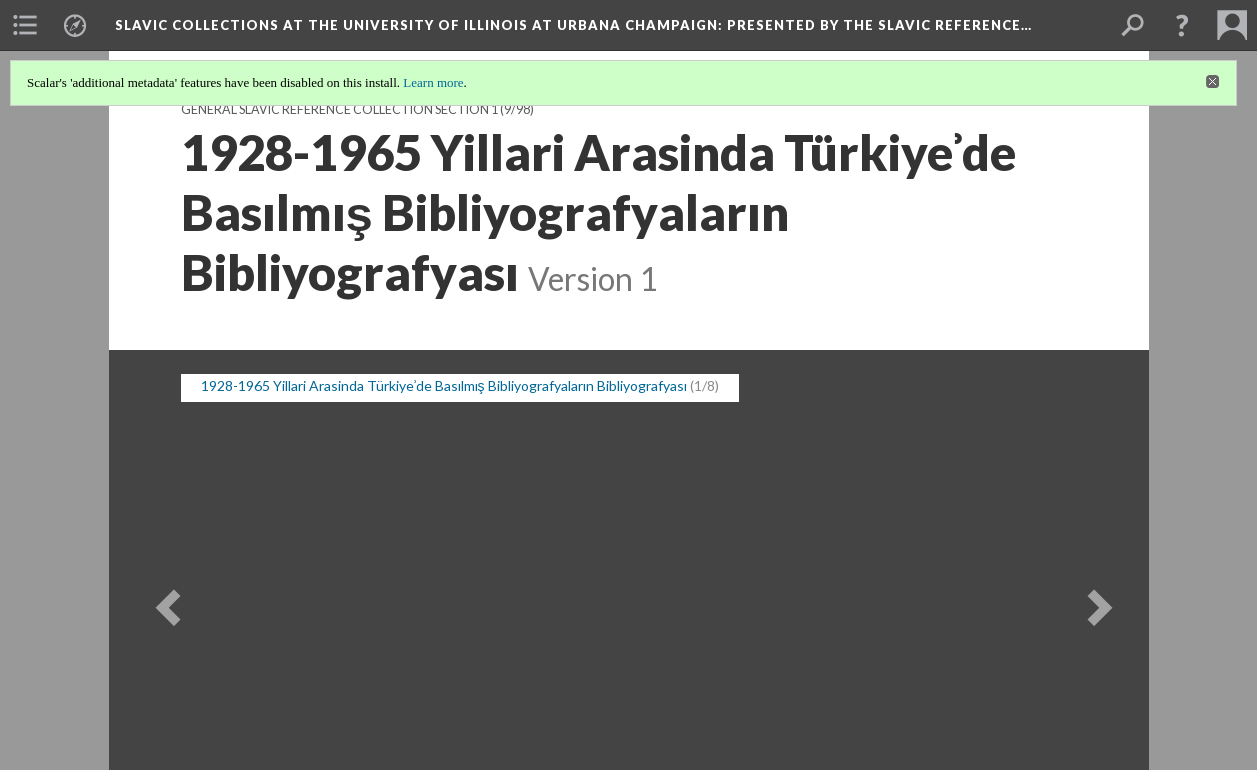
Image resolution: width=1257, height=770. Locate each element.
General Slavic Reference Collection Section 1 (339, 109)
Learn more (433, 82)
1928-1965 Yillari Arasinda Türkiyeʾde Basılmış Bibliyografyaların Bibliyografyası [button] (444, 385)
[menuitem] (25, 25)
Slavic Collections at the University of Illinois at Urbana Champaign (573, 25)
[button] (1182, 25)
